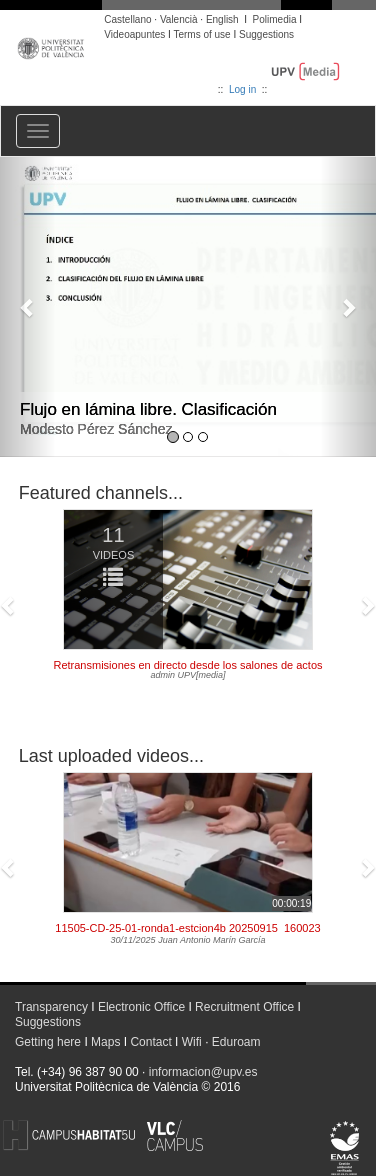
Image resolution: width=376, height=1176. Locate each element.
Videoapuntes (134, 34)
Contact (150, 1042)
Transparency (51, 1007)
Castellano (127, 19)
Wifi (192, 1042)
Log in (242, 89)
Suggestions (266, 34)
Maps (105, 1042)
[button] (28, 307)
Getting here (48, 1042)
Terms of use (201, 34)
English (222, 19)
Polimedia (275, 19)
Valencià (179, 19)
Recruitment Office (244, 1007)
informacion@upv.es (203, 1072)
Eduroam (236, 1042)
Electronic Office (141, 1007)
